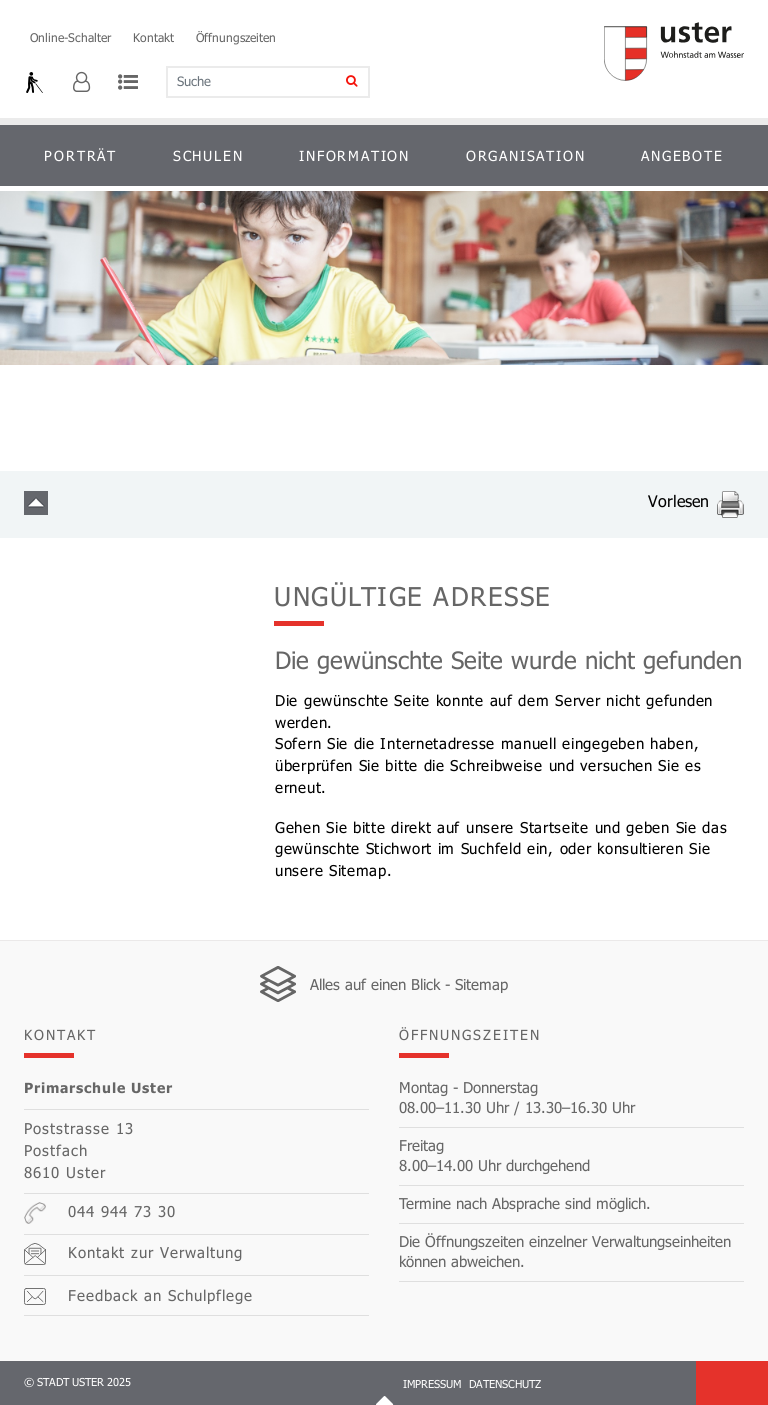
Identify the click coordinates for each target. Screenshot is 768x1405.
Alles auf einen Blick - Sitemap (409, 984)
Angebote (682, 155)
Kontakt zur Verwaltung (133, 1254)
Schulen (208, 155)
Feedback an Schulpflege (138, 1295)
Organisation (526, 155)
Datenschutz (505, 1383)
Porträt (80, 155)
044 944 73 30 (100, 1213)
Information (354, 155)
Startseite (554, 827)
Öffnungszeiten (236, 37)
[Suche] (338, 82)
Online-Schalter (70, 37)
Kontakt (153, 37)
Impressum (432, 1383)
